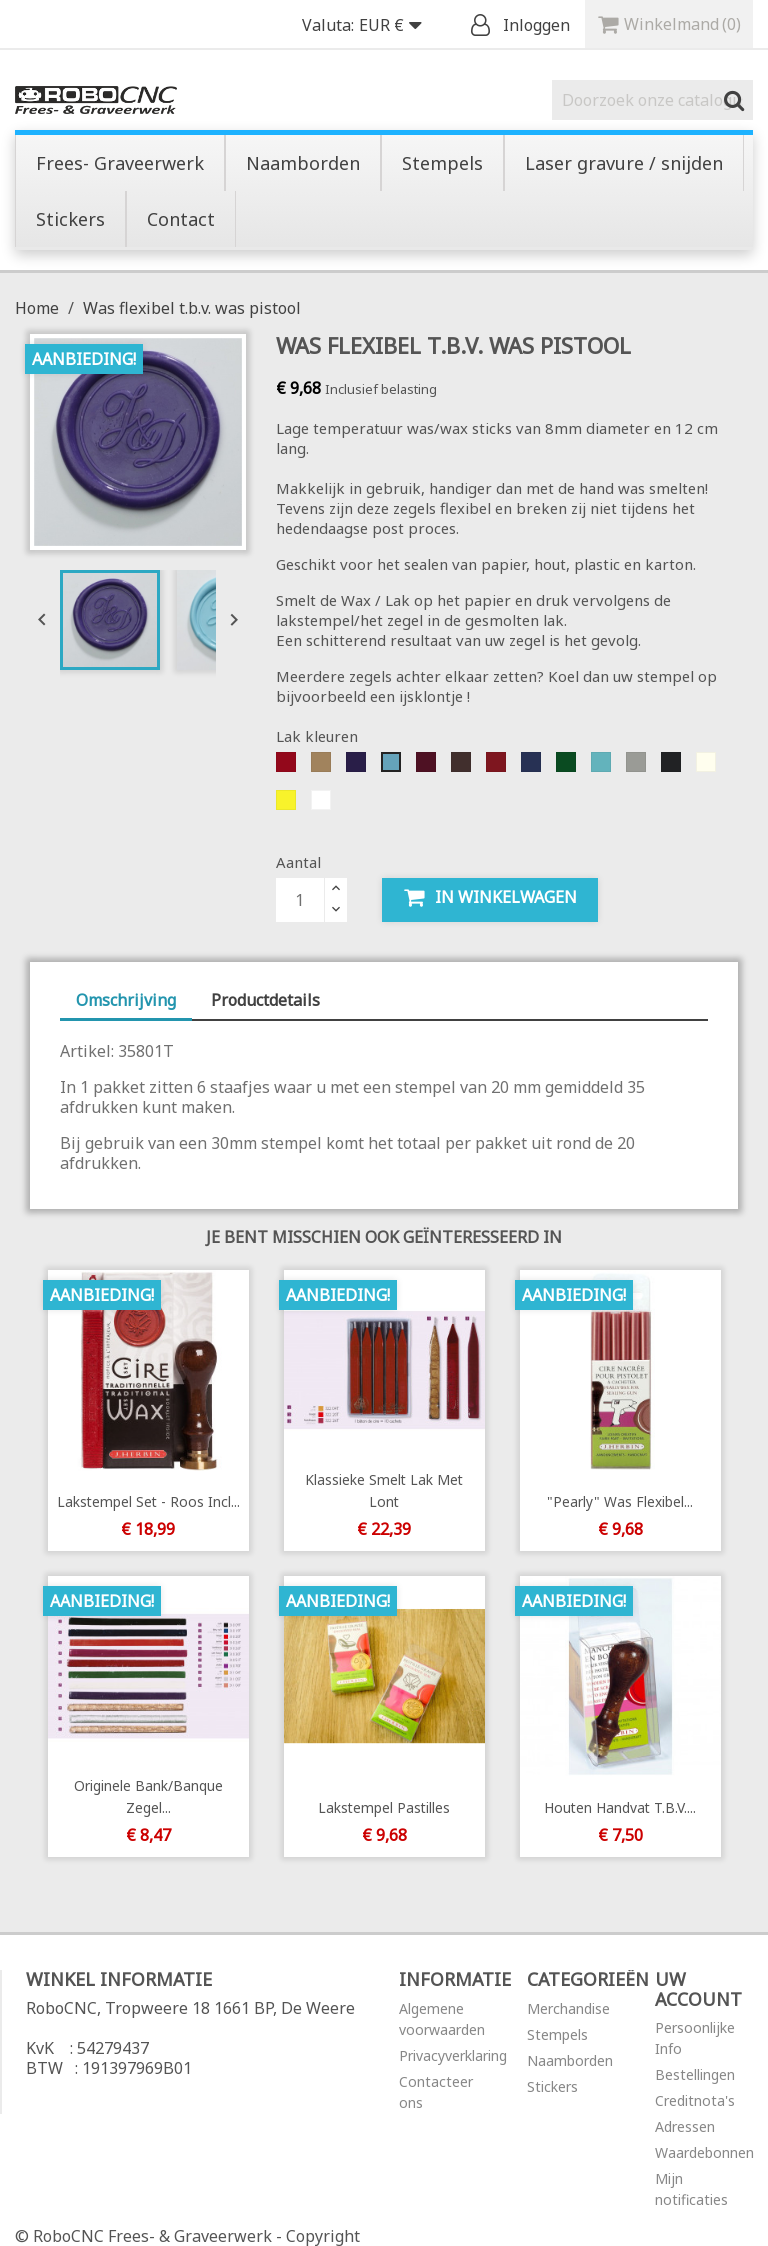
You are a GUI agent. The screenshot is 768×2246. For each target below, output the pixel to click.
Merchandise (568, 2008)
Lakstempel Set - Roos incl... (147, 1501)
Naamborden (570, 2060)
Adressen (685, 2126)
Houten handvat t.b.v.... (620, 1807)
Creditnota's (695, 2100)
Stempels (557, 2034)
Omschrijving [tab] (126, 1000)
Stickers (552, 2086)
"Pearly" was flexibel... (620, 1501)
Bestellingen (695, 2074)
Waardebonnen (704, 2152)
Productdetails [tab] (265, 1000)
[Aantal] (300, 900)
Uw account (698, 1989)
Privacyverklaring (453, 2055)
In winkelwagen (490, 897)
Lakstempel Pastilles (384, 1807)
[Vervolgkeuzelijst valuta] (395, 26)
